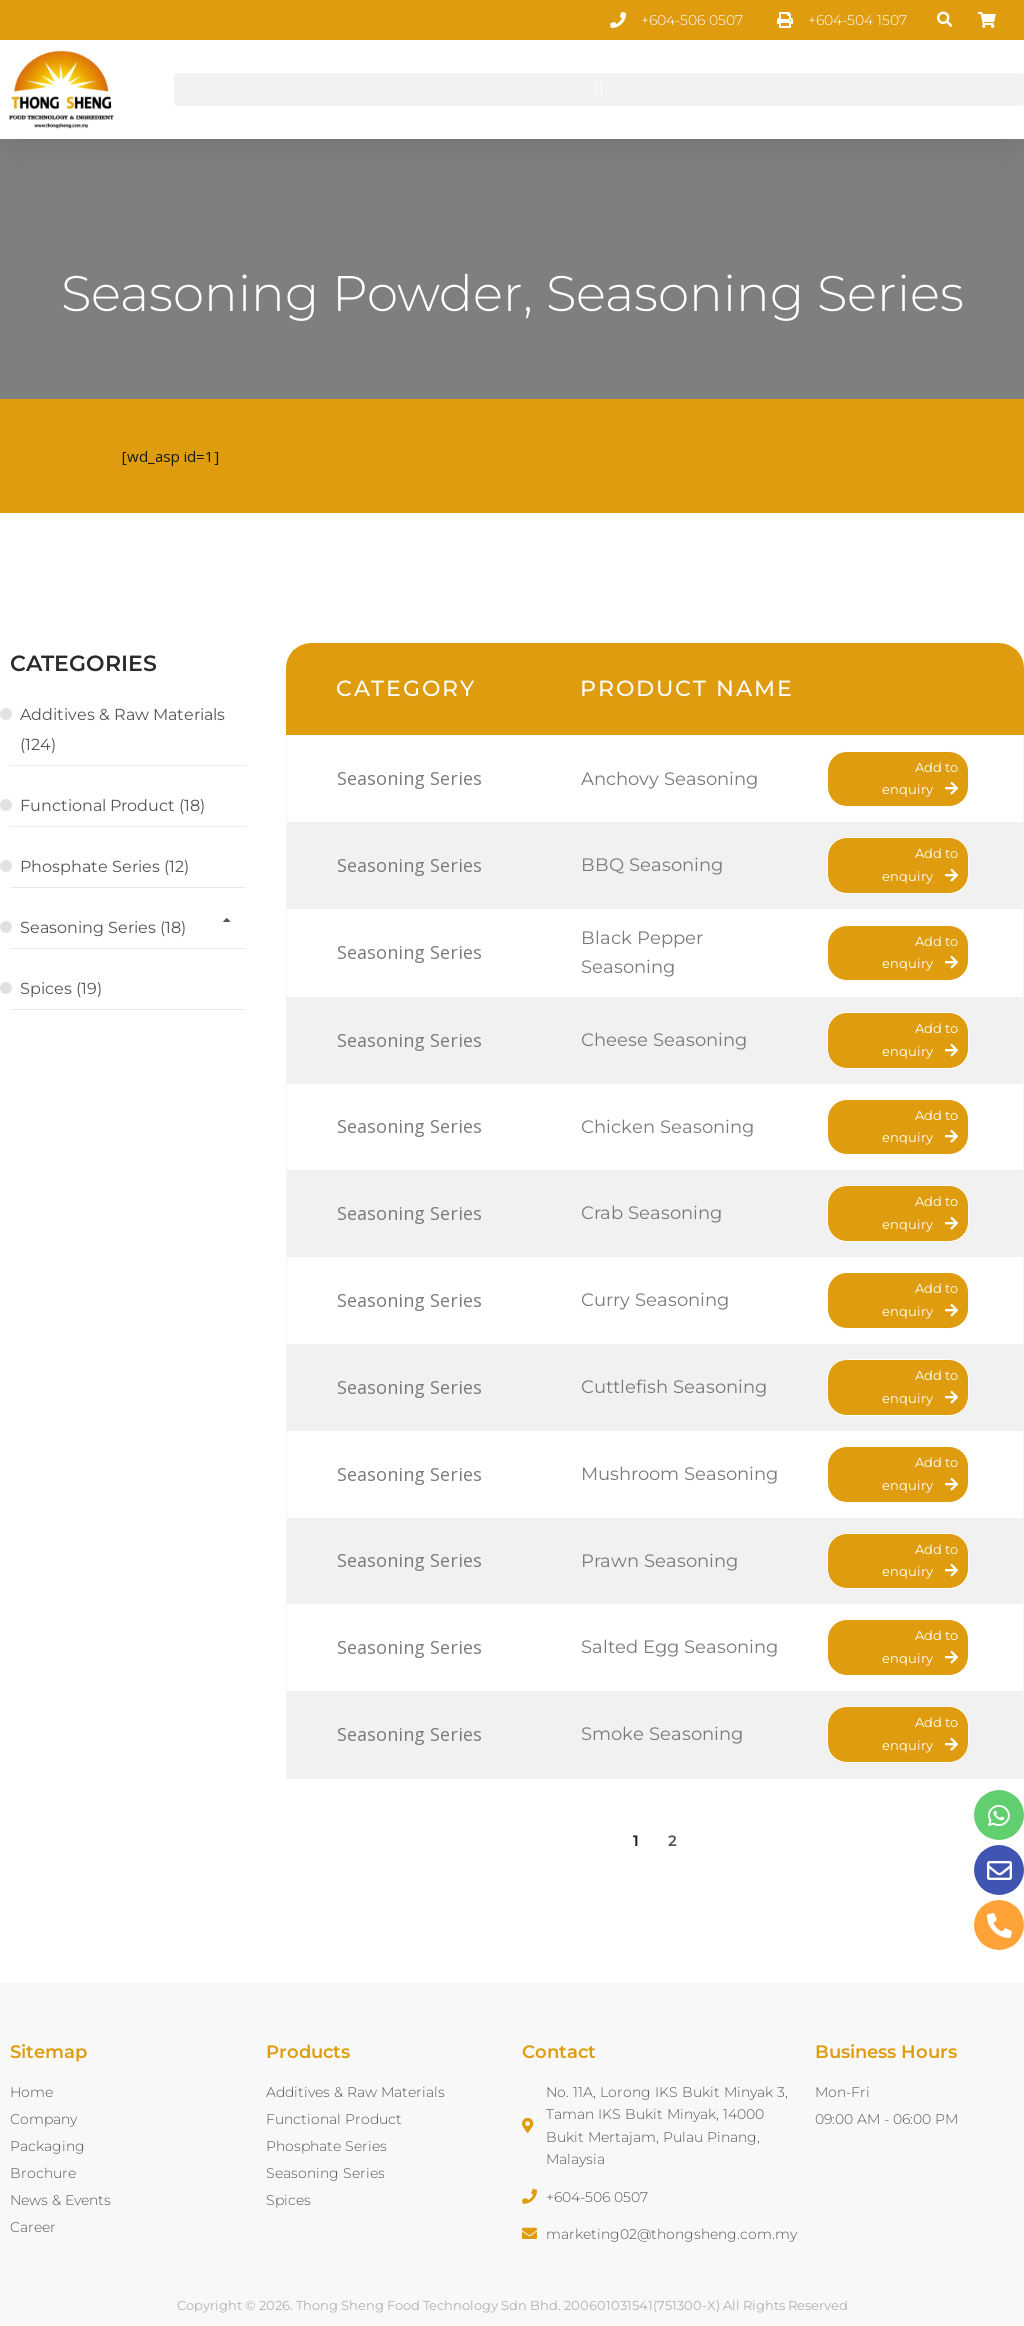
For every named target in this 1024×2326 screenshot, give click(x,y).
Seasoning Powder (292, 293)
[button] (945, 20)
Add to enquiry (920, 778)
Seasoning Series (755, 293)
